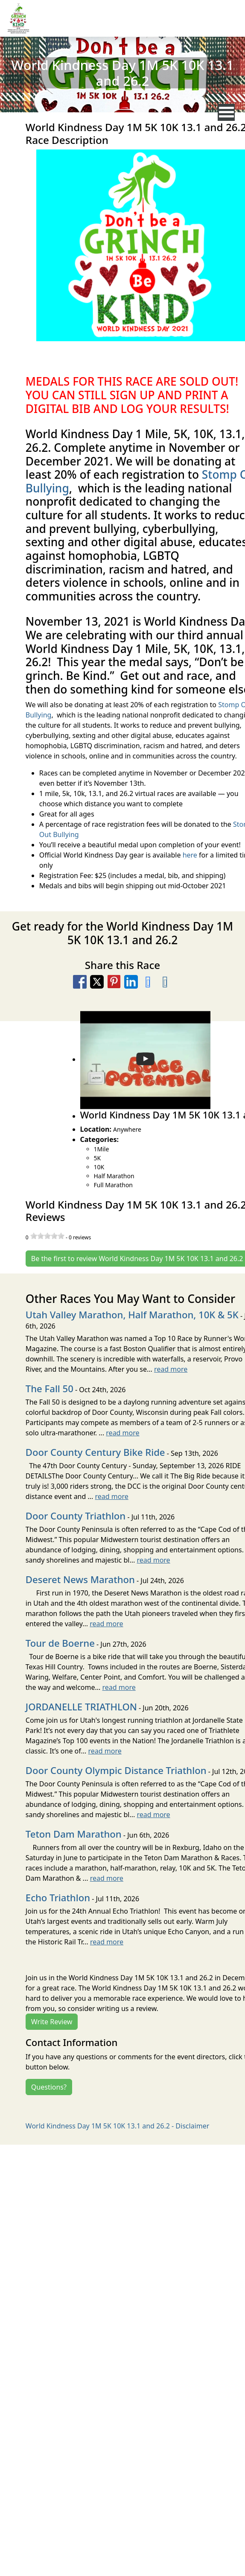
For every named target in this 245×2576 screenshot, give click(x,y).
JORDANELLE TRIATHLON (81, 1706)
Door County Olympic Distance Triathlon (116, 1770)
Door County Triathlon (75, 1515)
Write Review (52, 2021)
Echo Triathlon (58, 1897)
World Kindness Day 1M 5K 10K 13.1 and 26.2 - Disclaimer (117, 2126)
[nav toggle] (226, 112)
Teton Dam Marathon (74, 1833)
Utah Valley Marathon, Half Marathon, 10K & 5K (132, 1314)
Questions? (49, 2087)
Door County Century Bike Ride (95, 1452)
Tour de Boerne (60, 1642)
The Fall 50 (49, 1388)
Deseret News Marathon (80, 1579)
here (190, 855)
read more (170, 1369)
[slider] (47, 1235)
